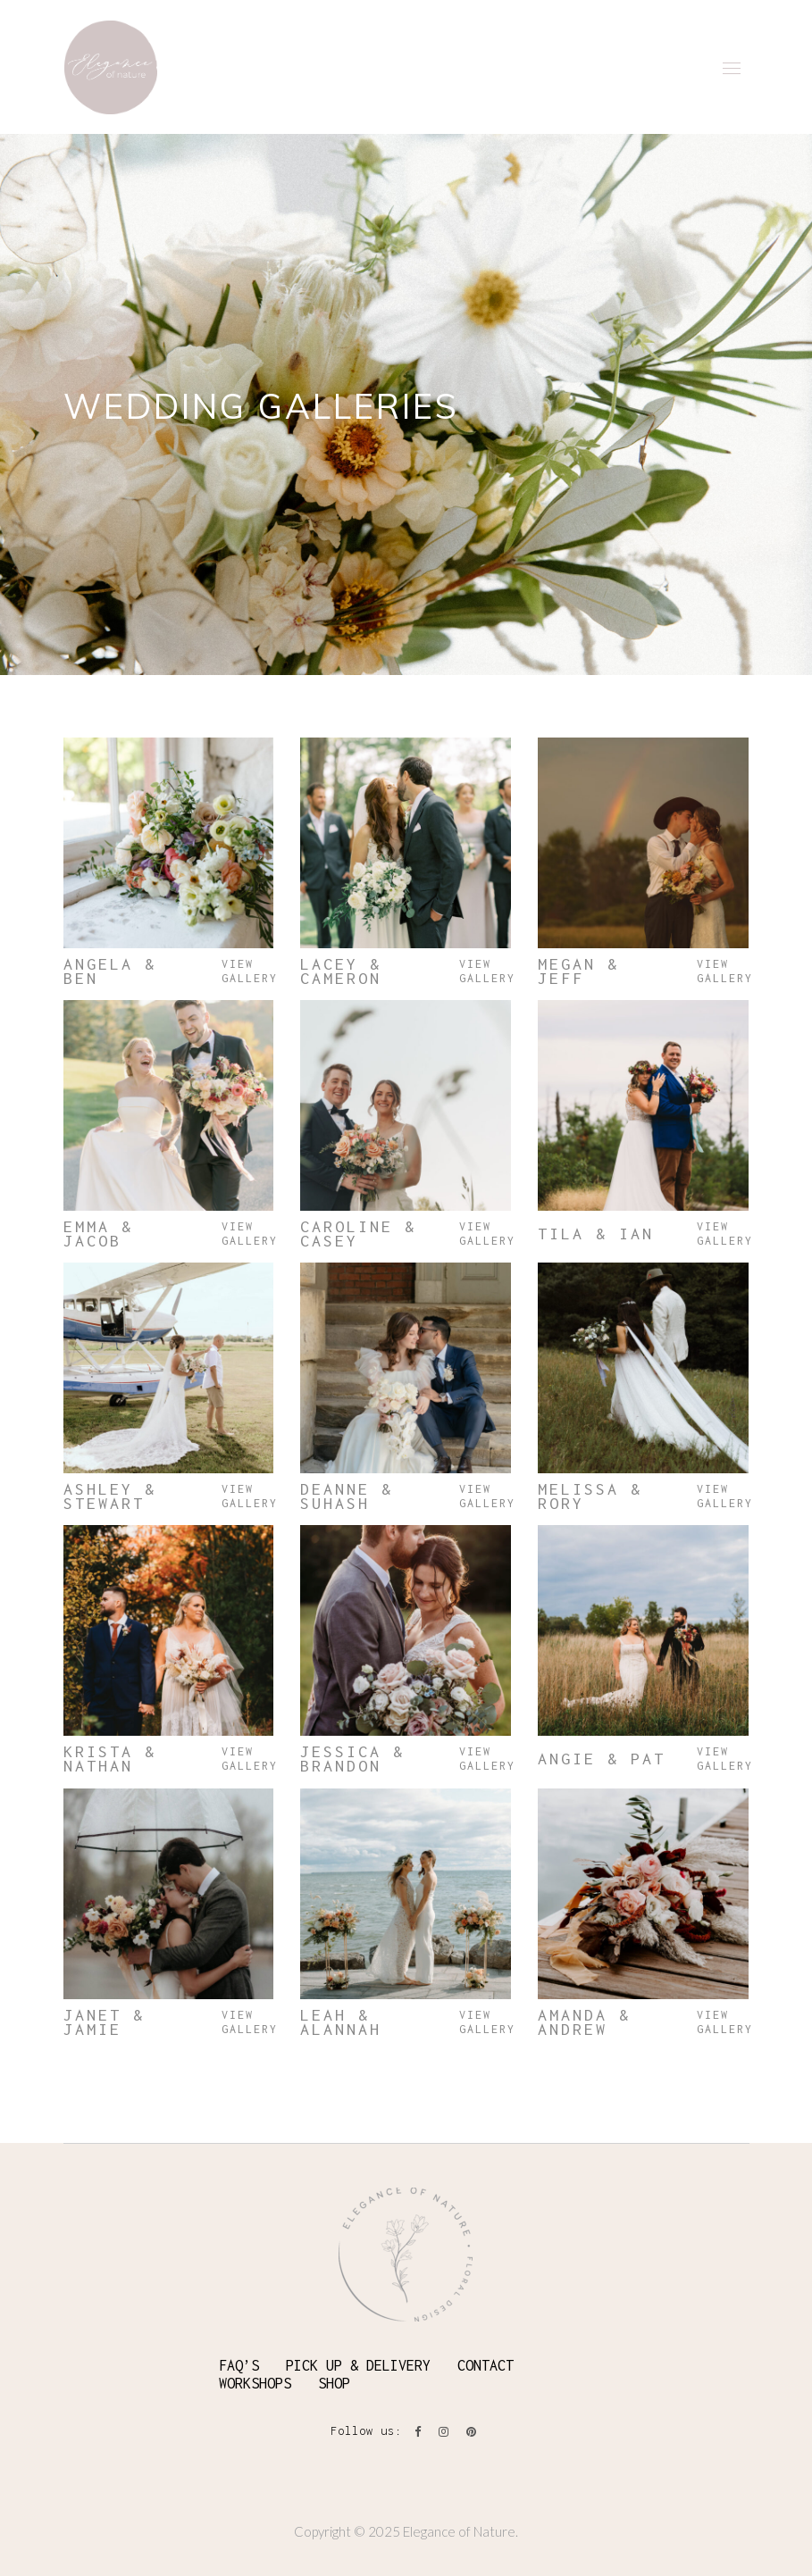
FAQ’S (239, 2365)
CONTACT (485, 2365)
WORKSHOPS (255, 2383)
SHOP (334, 2383)
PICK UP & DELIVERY (358, 2365)
